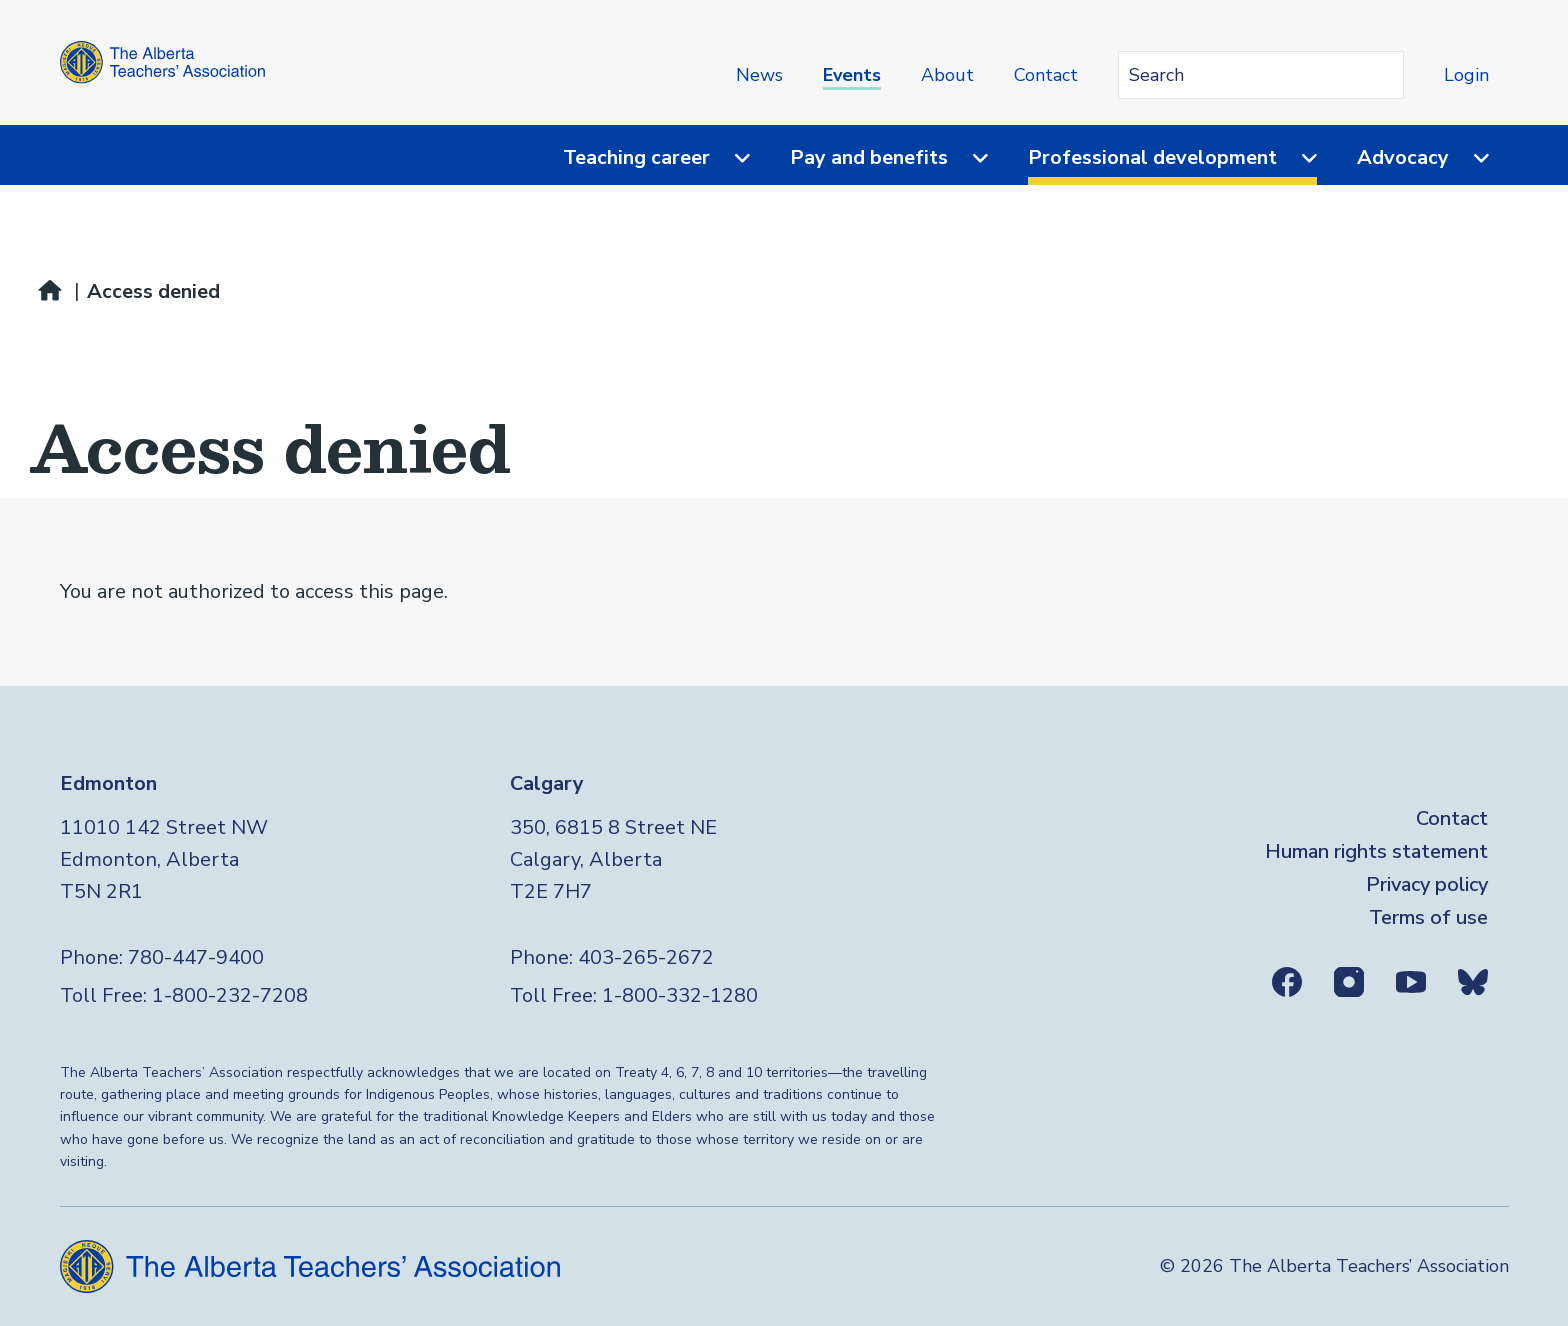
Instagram (1349, 982)
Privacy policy (1427, 884)
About (947, 75)
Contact (1046, 75)
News (759, 75)
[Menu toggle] (730, 157)
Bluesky (1473, 982)
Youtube (1411, 982)
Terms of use (1428, 917)
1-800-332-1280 (680, 995)
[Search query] (1261, 75)
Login (1466, 75)
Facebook (1287, 982)
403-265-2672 (646, 957)
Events (852, 75)
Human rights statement (1376, 851)
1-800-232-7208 (230, 995)
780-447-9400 (196, 957)
